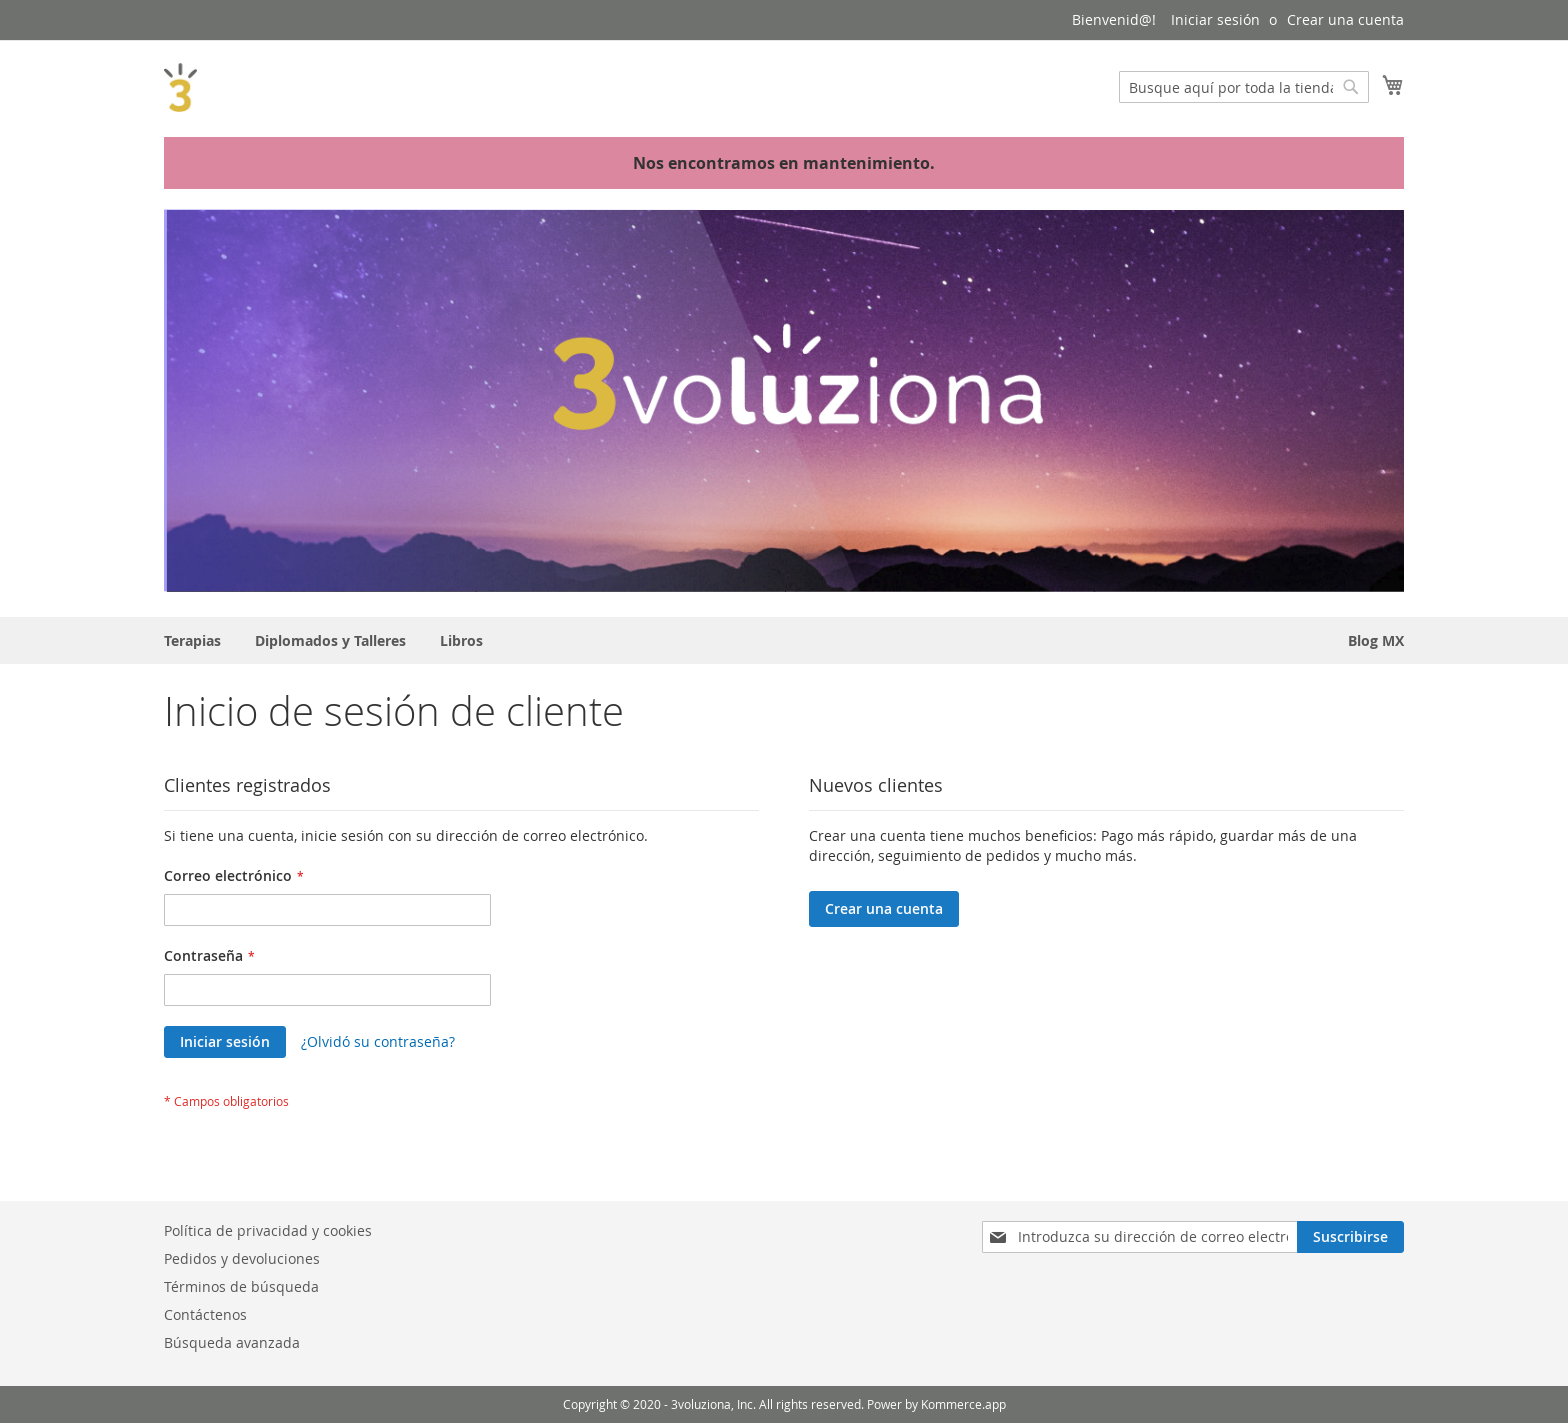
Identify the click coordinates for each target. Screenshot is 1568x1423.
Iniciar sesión (1215, 19)
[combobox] (1244, 87)
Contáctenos (205, 1314)
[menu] (784, 640)
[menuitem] (192, 640)
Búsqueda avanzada (232, 1342)
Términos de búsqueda (241, 1286)
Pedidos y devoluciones (242, 1258)
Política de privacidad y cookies (268, 1230)
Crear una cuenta (1345, 19)
